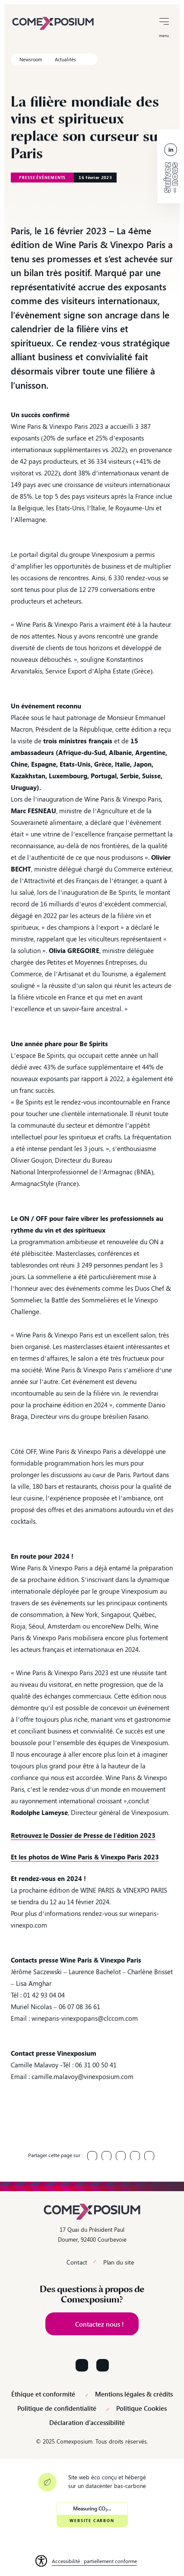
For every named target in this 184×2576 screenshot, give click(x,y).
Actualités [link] (65, 59)
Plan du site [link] (118, 2262)
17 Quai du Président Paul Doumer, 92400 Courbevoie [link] (92, 2234)
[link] (53, 22)
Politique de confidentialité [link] (56, 2408)
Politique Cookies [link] (141, 2408)
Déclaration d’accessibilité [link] (87, 2422)
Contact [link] (77, 2262)
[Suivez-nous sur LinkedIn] (82, 2365)
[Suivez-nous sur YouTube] (102, 2365)
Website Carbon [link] (92, 2520)
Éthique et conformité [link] (43, 2394)
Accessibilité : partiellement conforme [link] (94, 2560)
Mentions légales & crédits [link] (134, 2394)
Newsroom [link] (30, 59)
